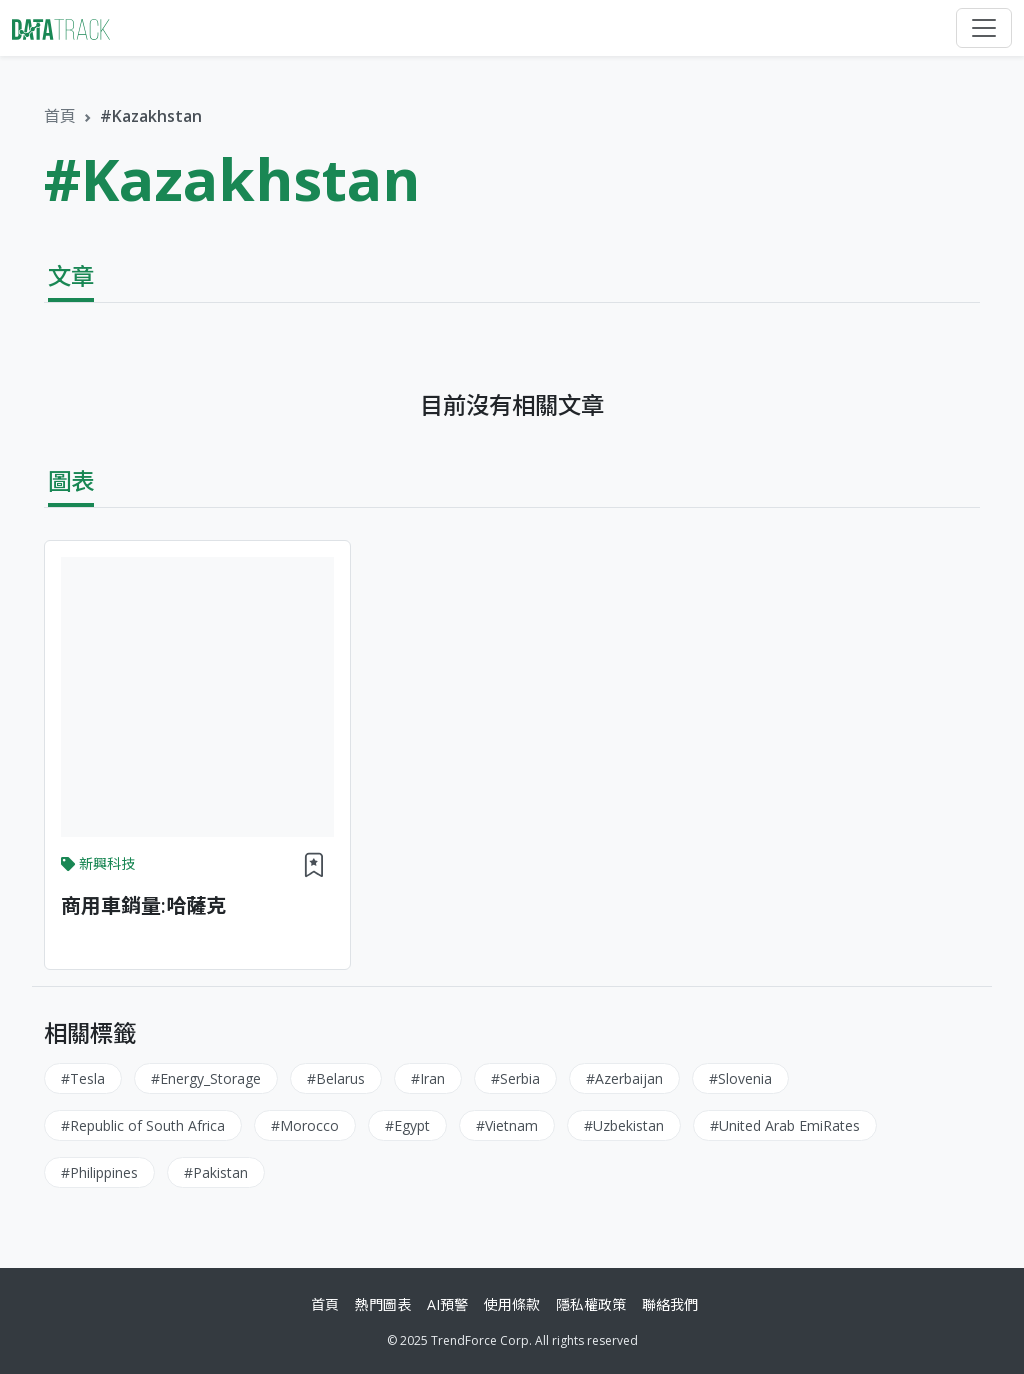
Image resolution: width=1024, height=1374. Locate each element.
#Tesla (83, 1078)
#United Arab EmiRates (785, 1125)
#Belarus (336, 1078)
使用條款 (512, 1304)
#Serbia (515, 1078)
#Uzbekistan (624, 1125)
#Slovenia (740, 1078)
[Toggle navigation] (984, 28)
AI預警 (447, 1304)
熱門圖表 (383, 1304)
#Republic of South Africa (143, 1125)
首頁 (60, 116)
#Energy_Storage (206, 1078)
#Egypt (407, 1125)
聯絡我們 (670, 1304)
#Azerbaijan (624, 1078)
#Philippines (99, 1172)
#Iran (428, 1078)
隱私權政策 (591, 1304)
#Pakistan (216, 1172)
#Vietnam (507, 1125)
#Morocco (305, 1125)
